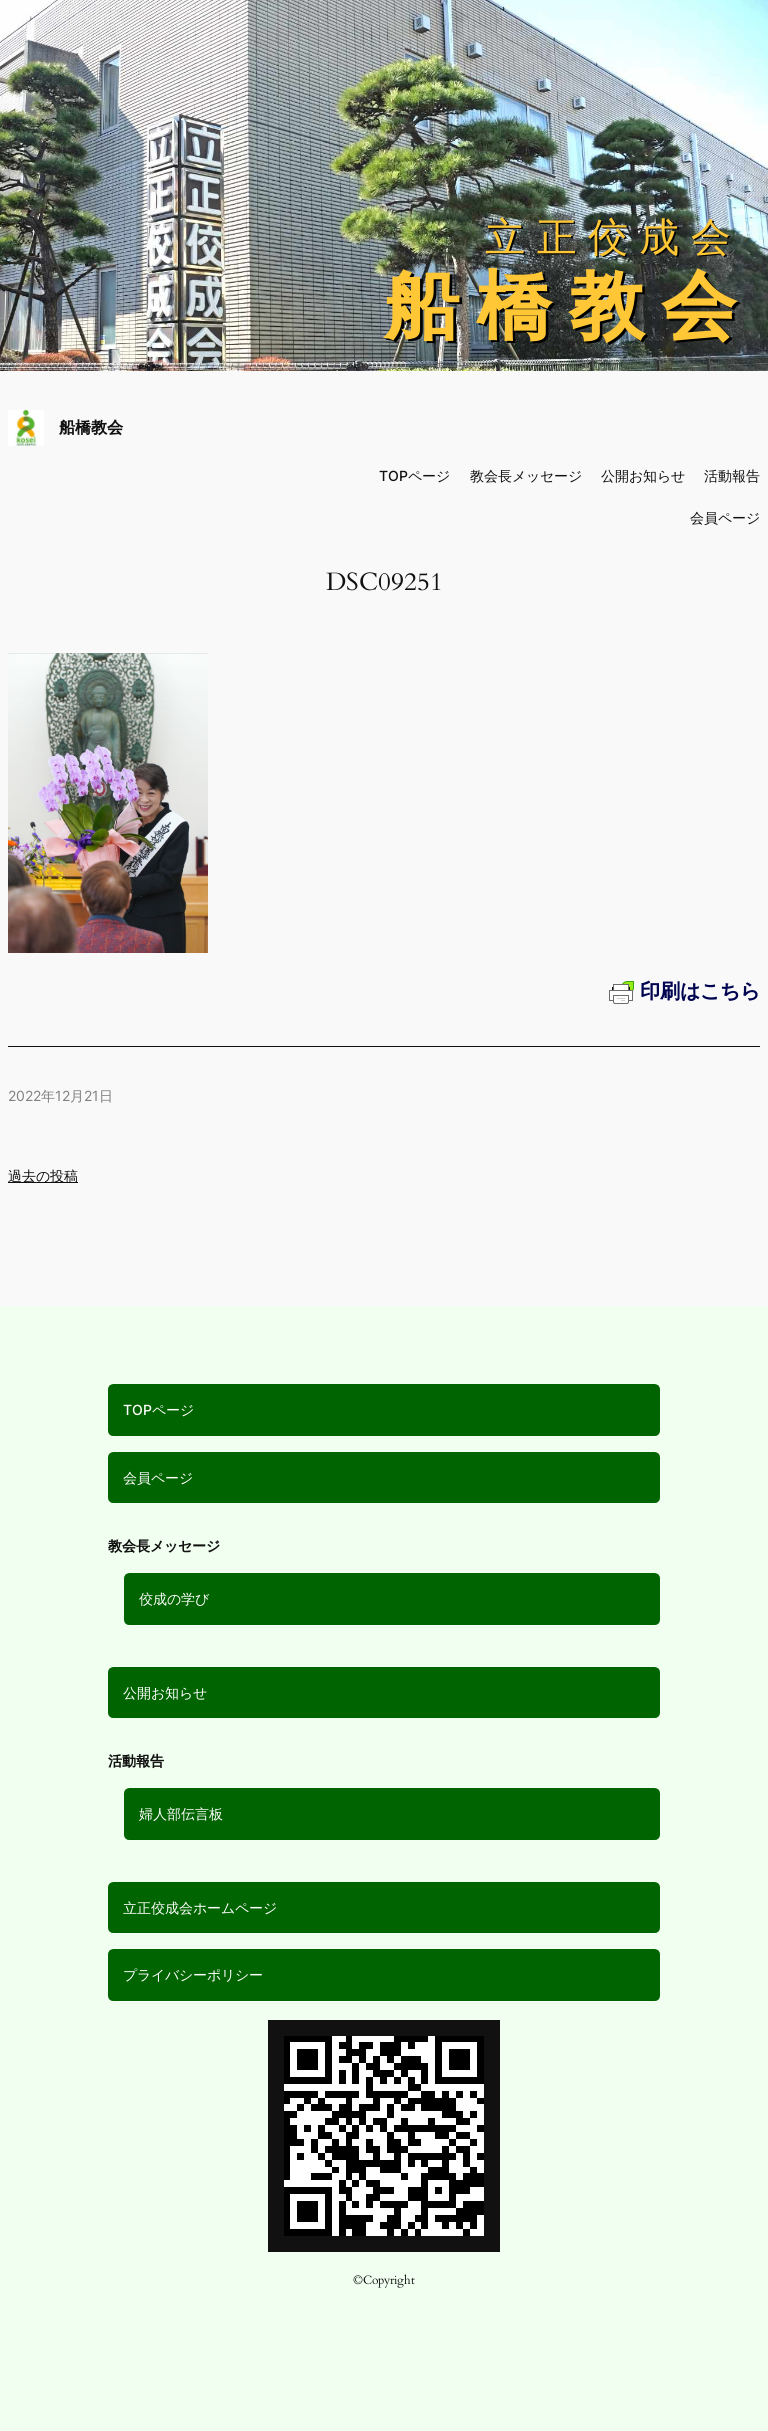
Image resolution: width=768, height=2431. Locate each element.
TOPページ (158, 1409)
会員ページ (158, 1477)
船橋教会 (91, 427)
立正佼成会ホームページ (200, 1907)
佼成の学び (174, 1598)
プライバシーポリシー (193, 1974)
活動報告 (732, 475)
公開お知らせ (165, 1692)
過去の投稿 (43, 1175)
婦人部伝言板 (181, 1813)
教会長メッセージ (526, 475)
